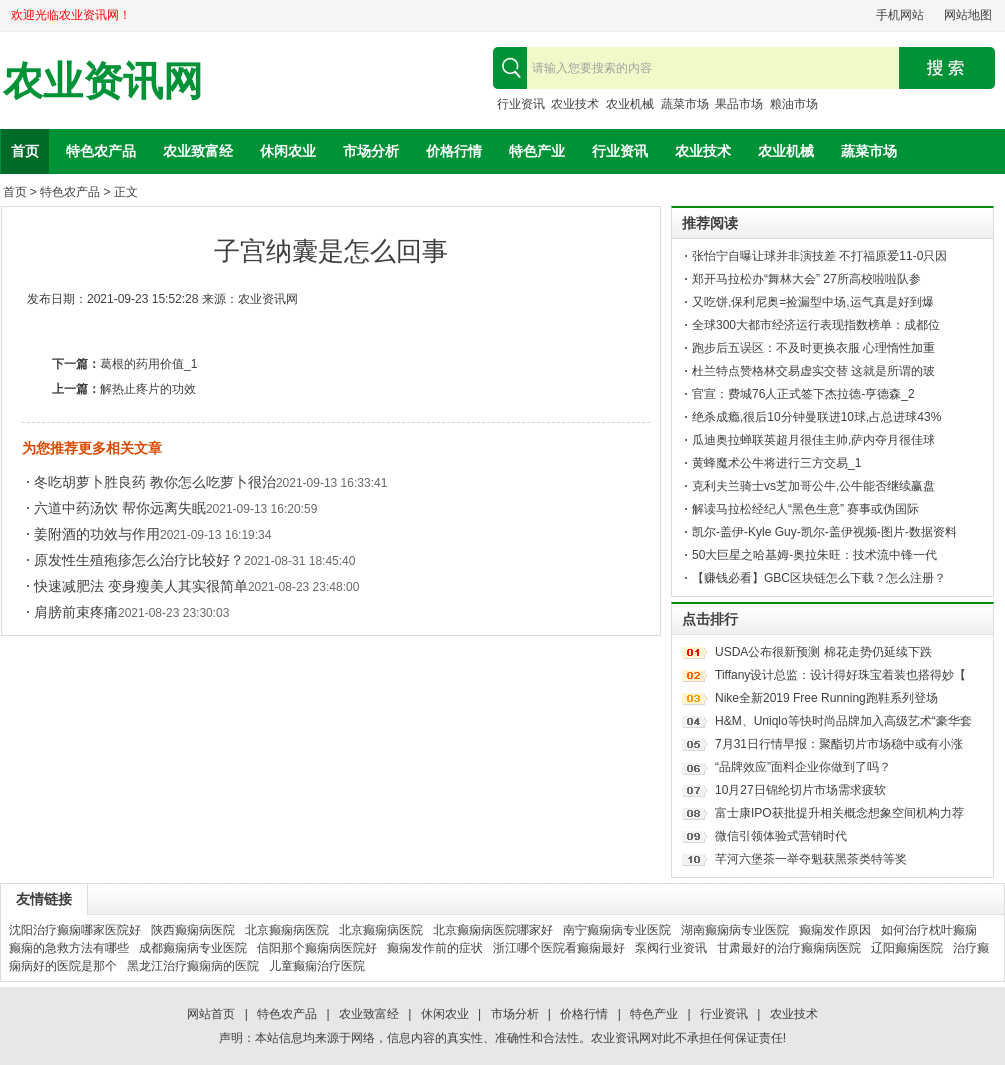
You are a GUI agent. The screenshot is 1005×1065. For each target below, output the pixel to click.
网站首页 (211, 1014)
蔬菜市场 (685, 104)
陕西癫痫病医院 (193, 930)
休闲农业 (288, 151)
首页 (25, 151)
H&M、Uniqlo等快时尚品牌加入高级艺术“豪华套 (843, 721)
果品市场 (739, 104)
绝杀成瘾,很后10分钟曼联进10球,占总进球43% (816, 417)
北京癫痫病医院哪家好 (493, 930)
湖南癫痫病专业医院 (735, 930)
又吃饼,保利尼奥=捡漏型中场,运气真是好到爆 (813, 302)
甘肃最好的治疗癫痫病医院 (789, 948)
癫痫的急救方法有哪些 (69, 948)
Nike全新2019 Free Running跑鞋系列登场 (826, 698)
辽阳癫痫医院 (907, 948)
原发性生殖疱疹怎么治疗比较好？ (139, 560)
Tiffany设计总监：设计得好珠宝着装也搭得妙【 (840, 675)
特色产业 (537, 151)
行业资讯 (521, 104)
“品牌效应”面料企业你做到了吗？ (803, 767)
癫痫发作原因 (835, 930)
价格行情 (454, 151)
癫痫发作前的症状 (435, 948)
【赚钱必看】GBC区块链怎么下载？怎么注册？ (819, 578)
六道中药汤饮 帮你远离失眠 (120, 508)
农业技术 (575, 104)
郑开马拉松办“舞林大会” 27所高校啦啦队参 (806, 279)
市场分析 (371, 151)
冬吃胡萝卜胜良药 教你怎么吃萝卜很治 (155, 482)
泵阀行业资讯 (671, 948)
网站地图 (968, 15)
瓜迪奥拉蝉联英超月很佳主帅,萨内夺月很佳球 (813, 440)
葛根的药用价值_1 (148, 364)
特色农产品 (101, 151)
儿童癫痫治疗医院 (317, 966)
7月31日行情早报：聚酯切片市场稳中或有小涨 (839, 744)
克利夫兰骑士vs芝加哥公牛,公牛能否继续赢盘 (813, 486)
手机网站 (900, 15)
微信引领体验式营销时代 (781, 836)
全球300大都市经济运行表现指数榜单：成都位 (816, 325)
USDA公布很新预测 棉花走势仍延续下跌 (823, 652)
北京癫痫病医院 (287, 930)
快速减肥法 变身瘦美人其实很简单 (141, 586)
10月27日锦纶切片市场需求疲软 (800, 790)
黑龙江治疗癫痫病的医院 (193, 966)
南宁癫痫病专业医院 (617, 930)
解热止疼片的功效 (148, 389)
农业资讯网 (103, 81)
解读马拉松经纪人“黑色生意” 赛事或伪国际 (805, 509)
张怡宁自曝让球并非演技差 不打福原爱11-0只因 (819, 256)
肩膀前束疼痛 (76, 612)
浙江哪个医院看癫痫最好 (559, 948)
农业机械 (630, 104)
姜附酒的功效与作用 (97, 534)
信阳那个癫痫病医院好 (317, 948)
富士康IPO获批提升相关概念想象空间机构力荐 (839, 813)
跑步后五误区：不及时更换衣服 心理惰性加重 (813, 348)
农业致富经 (198, 151)
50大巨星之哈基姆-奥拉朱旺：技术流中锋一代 (814, 555)
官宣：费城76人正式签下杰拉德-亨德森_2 (803, 394)
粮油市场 (794, 104)
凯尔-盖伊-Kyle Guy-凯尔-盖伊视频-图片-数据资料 (824, 532)
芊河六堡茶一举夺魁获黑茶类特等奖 (811, 859)
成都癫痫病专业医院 (193, 948)
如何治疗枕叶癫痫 (929, 930)
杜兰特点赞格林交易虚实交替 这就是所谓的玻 (813, 371)
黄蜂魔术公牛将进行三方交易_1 (776, 463)
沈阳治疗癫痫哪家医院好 (75, 930)
